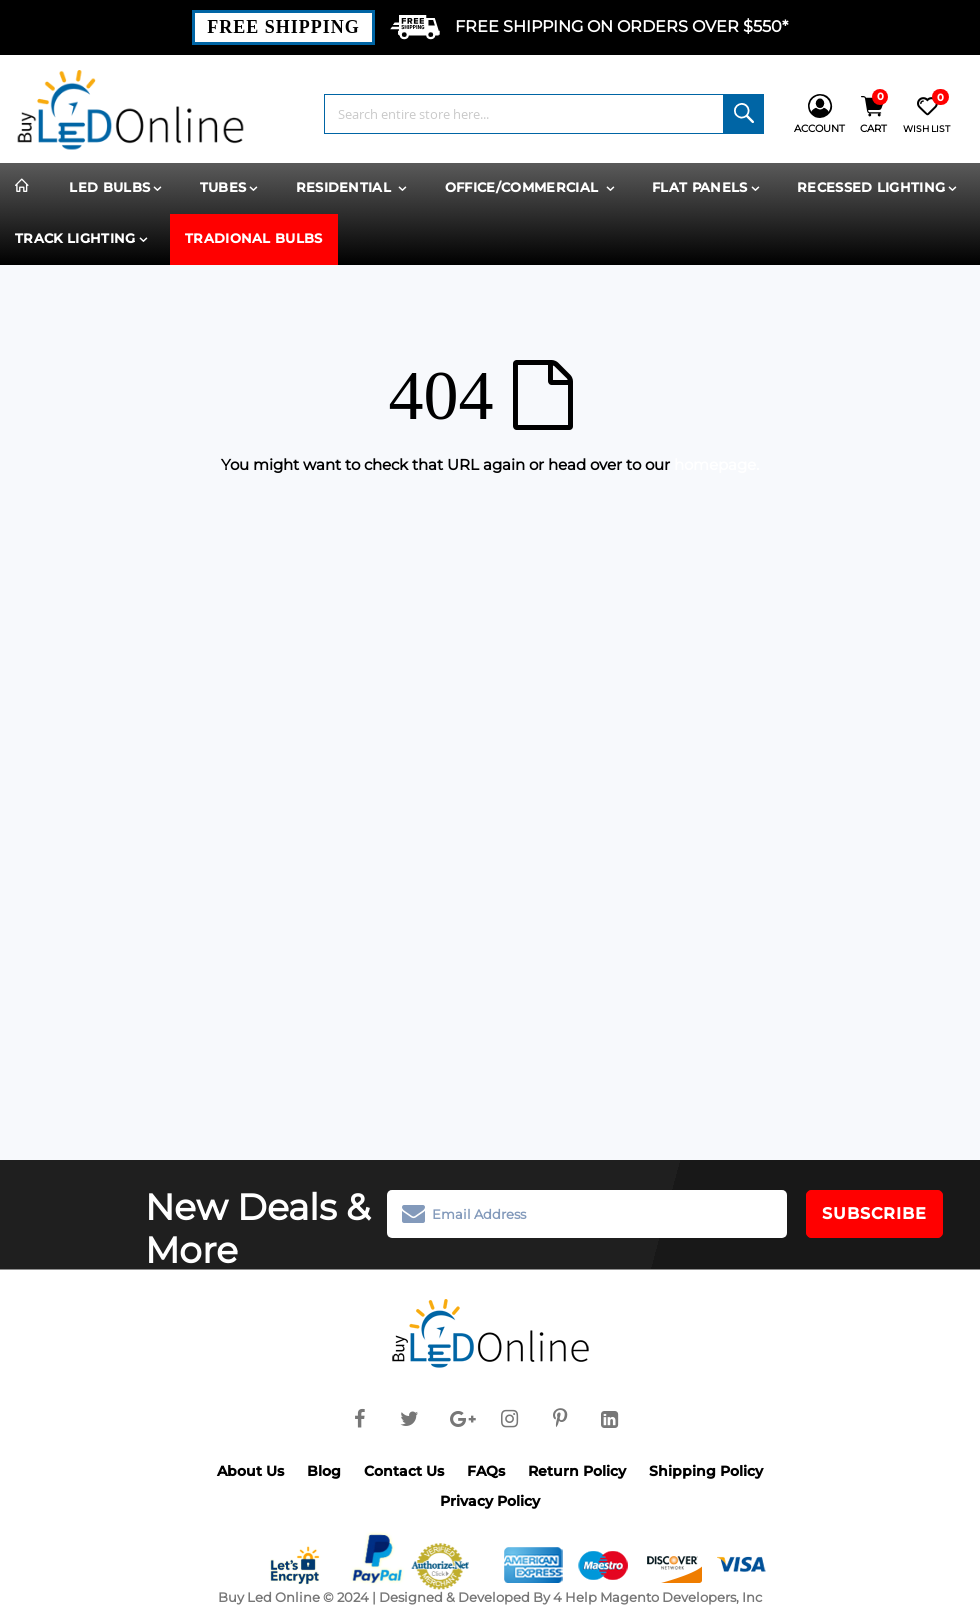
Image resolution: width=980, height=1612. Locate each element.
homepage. (716, 464)
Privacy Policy (490, 1501)
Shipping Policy (706, 1471)
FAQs (486, 1471)
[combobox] (544, 114)
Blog (324, 1471)
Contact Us (404, 1471)
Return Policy (577, 1471)
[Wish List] (926, 114)
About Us (250, 1471)
